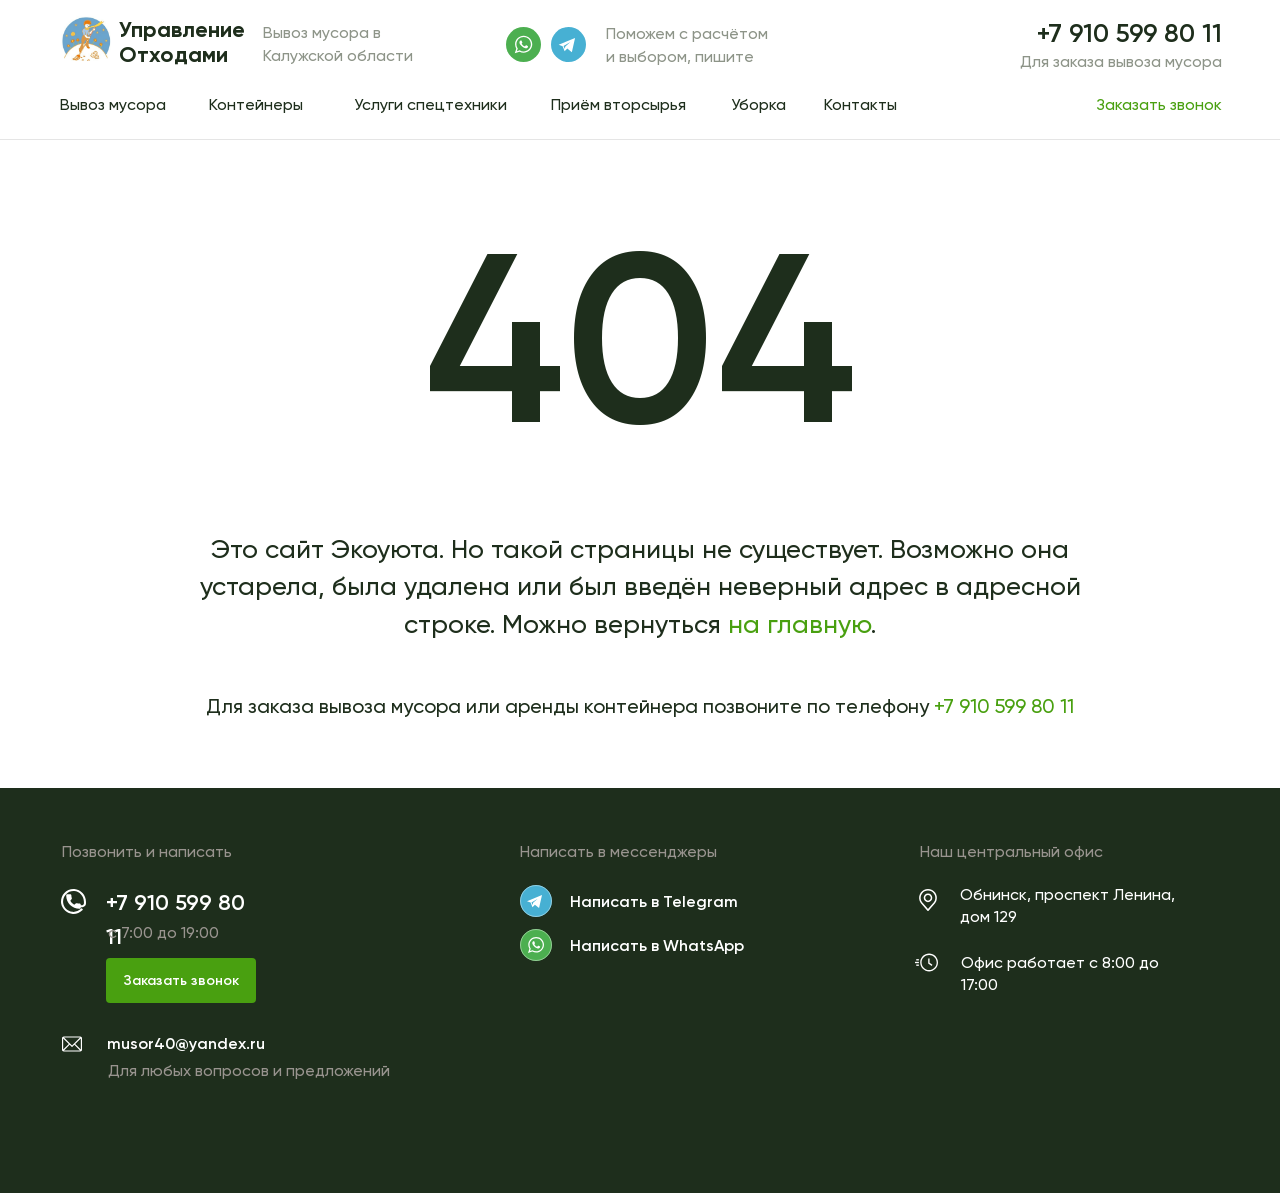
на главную (799, 624)
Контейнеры (256, 104)
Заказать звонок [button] (1159, 104)
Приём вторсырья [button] (618, 104)
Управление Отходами (182, 42)
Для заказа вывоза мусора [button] (1121, 61)
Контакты (860, 104)
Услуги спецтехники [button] (430, 104)
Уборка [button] (758, 104)
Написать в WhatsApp (657, 945)
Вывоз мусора (113, 104)
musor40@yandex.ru (186, 1043)
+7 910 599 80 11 (1129, 33)
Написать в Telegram (654, 901)
